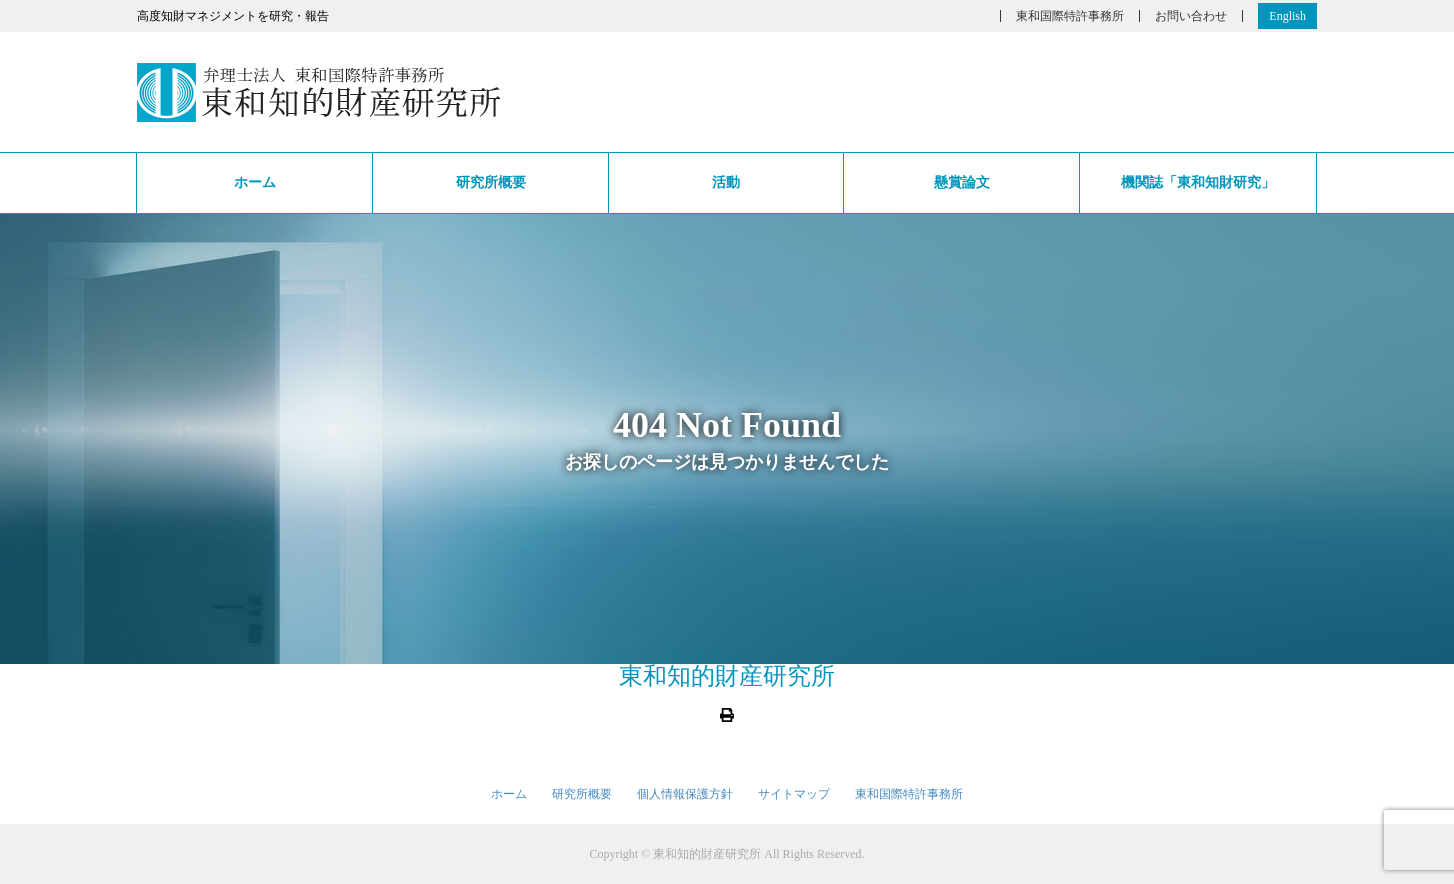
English (1287, 16)
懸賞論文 (962, 182)
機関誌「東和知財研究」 (1198, 182)
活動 (726, 182)
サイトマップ (794, 794)
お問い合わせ (1191, 16)
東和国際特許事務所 (1070, 16)
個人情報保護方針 (685, 794)
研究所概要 (491, 182)
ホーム (255, 182)
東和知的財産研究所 (727, 676)
